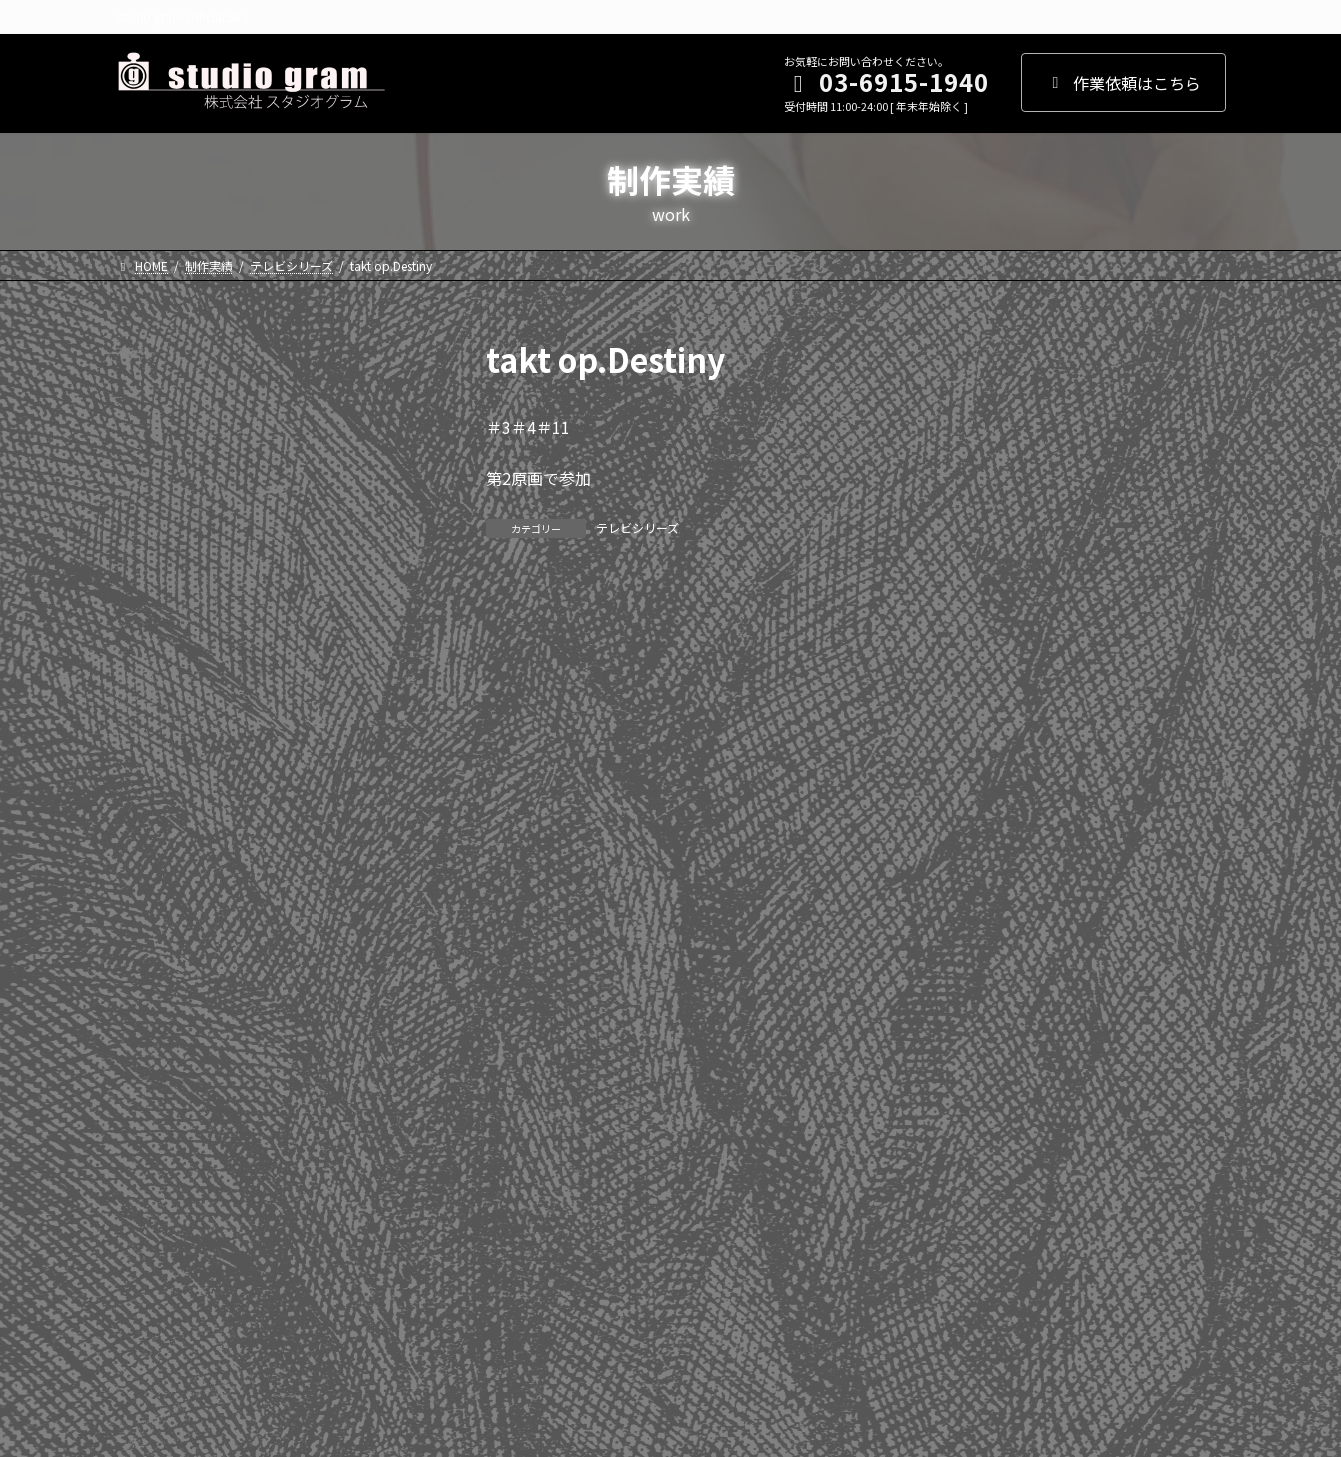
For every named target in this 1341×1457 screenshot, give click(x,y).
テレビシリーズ (637, 527)
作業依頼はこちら (1123, 83)
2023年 (153, 514)
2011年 (153, 1001)
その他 (151, 1271)
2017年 (153, 757)
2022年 (153, 554)
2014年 (153, 879)
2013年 (153, 919)
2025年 (153, 432)
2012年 (153, 960)
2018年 (153, 717)
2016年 (153, 798)
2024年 (153, 473)
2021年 (153, 595)
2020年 (153, 635)
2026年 (153, 392)
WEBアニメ (166, 1149)
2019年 (153, 676)
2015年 (153, 838)
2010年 (153, 1041)
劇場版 (151, 1230)
